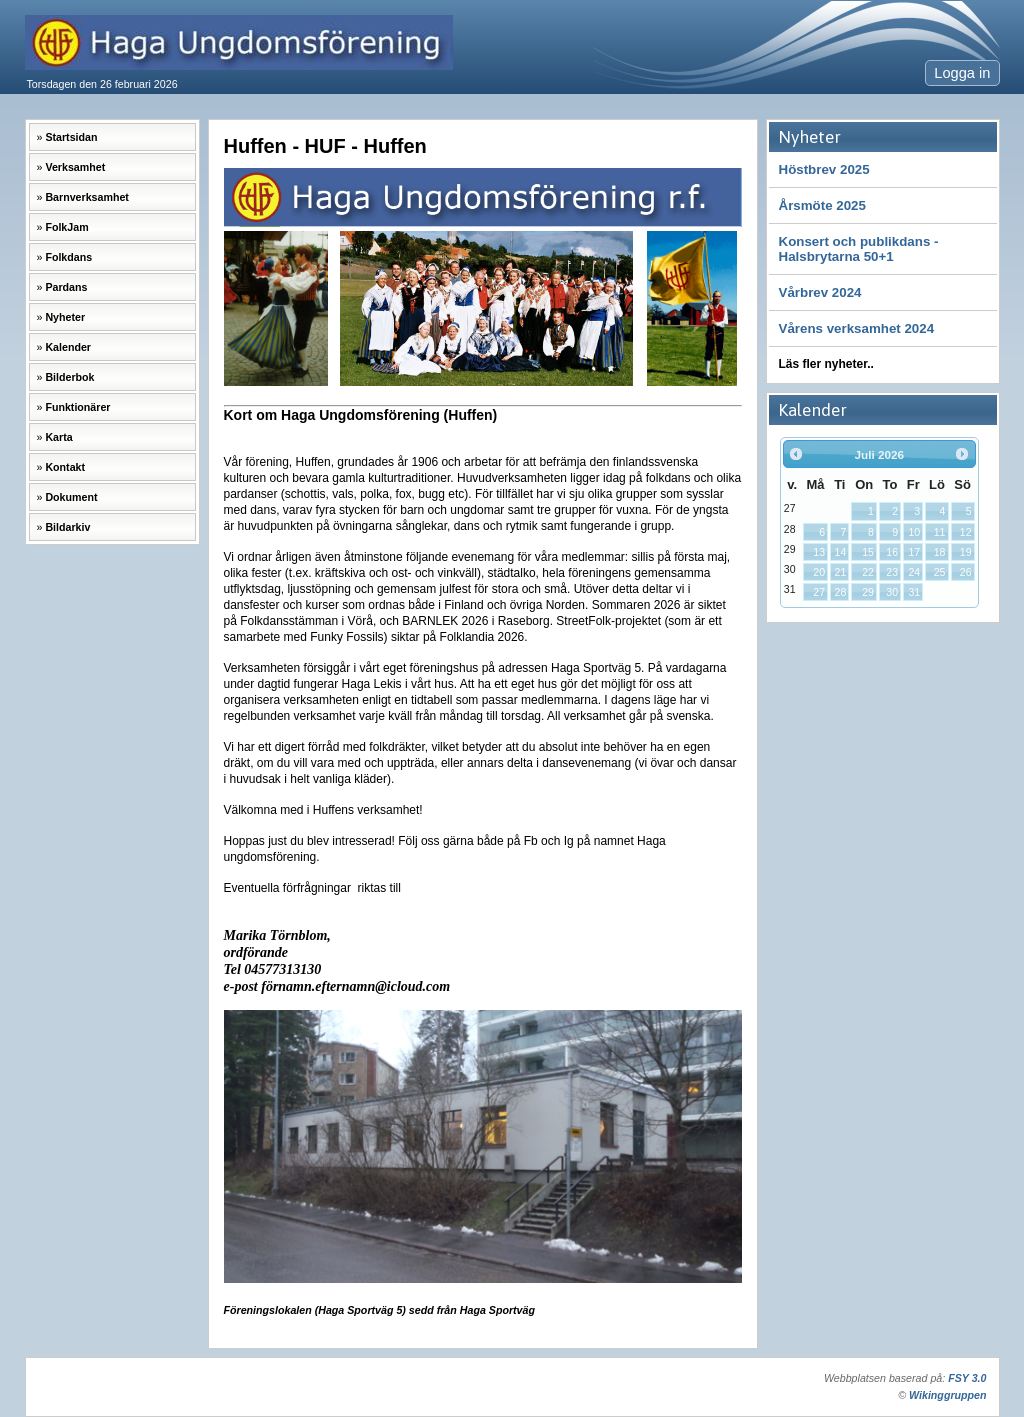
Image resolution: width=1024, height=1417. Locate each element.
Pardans (66, 287)
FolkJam (66, 227)
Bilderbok (69, 377)
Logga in (962, 73)
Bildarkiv (67, 527)
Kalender (68, 347)
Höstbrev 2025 (824, 169)
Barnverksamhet (87, 197)
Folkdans (68, 257)
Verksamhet (75, 167)
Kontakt (65, 467)
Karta (58, 437)
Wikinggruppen (947, 1395)
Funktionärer (77, 407)
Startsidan (71, 137)
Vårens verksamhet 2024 (857, 328)
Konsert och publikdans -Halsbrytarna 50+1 (859, 249)
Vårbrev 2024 (820, 292)
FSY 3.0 (967, 1378)
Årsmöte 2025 (822, 205)
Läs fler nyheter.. (826, 364)
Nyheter (65, 317)
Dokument (71, 497)
